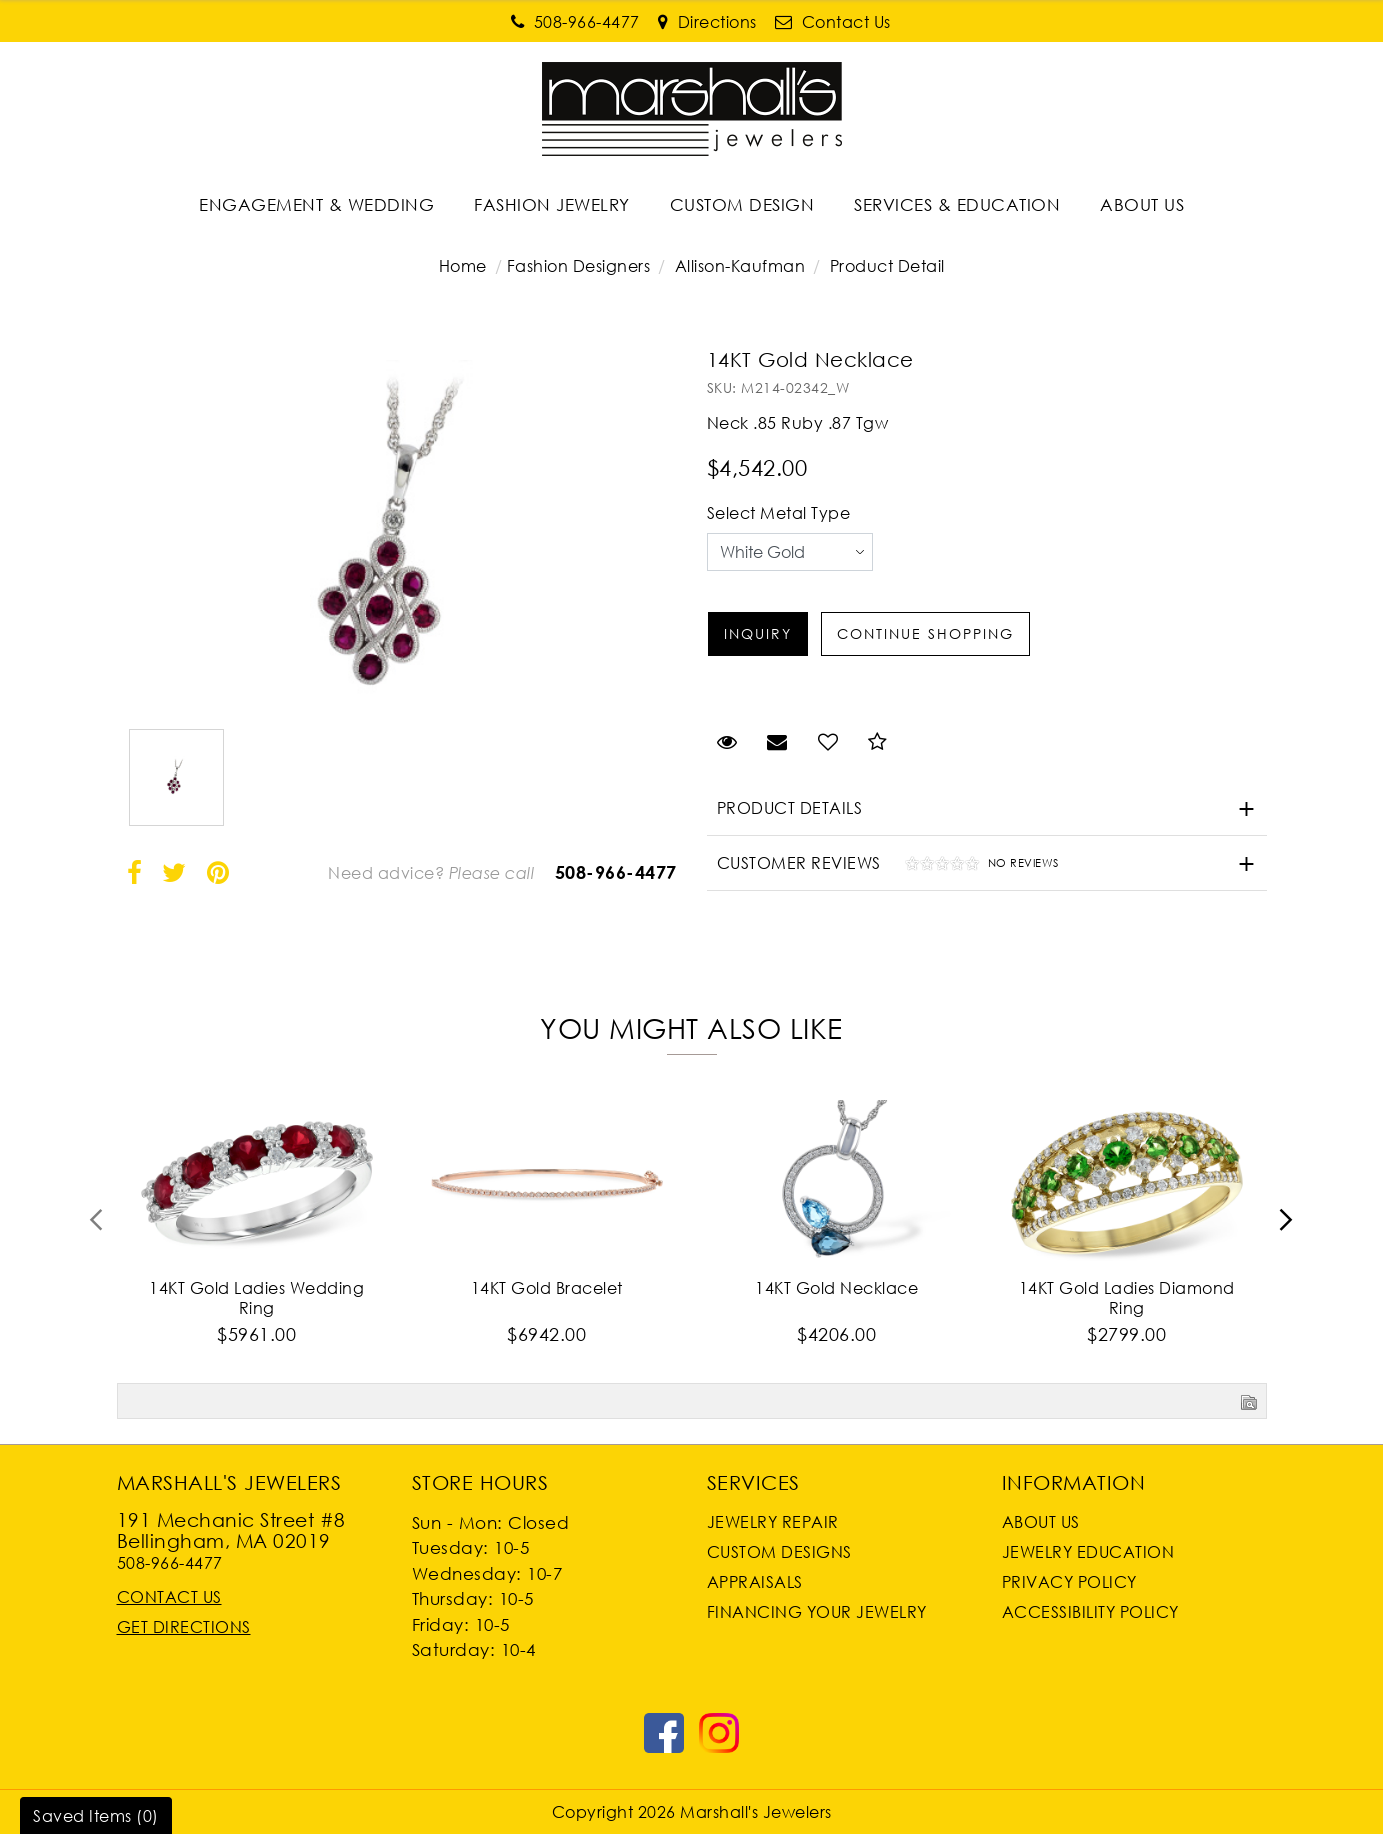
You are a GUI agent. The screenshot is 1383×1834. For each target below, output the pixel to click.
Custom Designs (779, 1552)
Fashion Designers (579, 266)
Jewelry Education (1088, 1552)
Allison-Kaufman (740, 266)
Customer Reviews (883, 865)
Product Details (790, 808)
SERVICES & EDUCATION (957, 204)
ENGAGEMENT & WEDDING (316, 204)
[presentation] (97, 1226)
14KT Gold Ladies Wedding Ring (256, 1298)
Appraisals (755, 1582)
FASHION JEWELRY (552, 204)
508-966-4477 (616, 872)
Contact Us (169, 1597)
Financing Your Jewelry (817, 1612)
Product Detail (885, 266)
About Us (1041, 1522)
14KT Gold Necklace (836, 1288)
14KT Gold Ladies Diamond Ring (1127, 1298)
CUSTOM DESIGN (742, 204)
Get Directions (184, 1627)
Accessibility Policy (1090, 1612)
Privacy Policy (1069, 1582)
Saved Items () (96, 1816)
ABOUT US (1142, 204)
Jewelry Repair (773, 1522)
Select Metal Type (779, 513)
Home (463, 266)
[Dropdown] (316, 205)
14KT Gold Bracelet (547, 1288)
